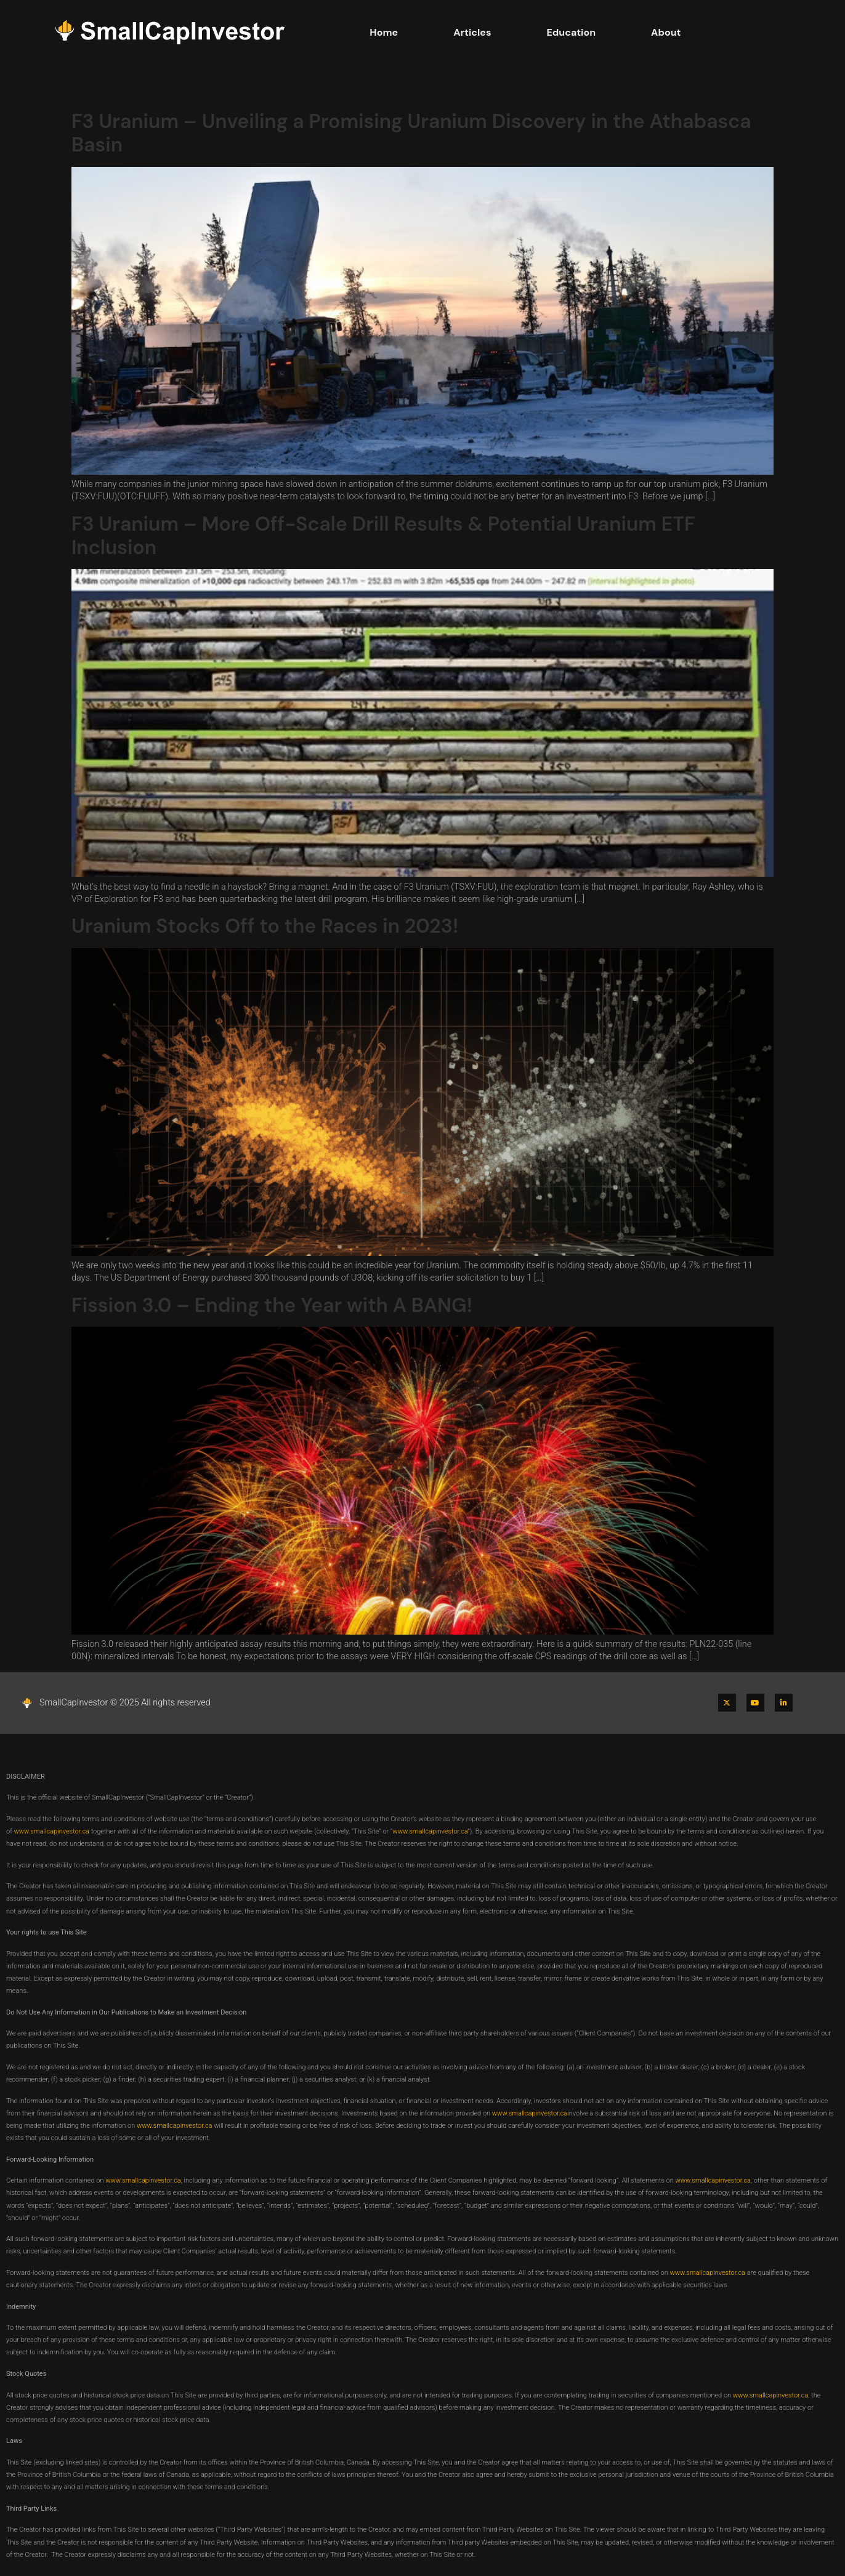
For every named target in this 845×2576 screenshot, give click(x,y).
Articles (472, 32)
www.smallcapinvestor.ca (51, 1831)
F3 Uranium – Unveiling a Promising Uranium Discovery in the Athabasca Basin (411, 133)
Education (571, 32)
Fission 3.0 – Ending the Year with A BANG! (271, 1305)
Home (384, 32)
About (666, 32)
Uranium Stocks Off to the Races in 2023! (264, 926)
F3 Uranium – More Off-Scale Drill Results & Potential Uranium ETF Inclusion (383, 535)
